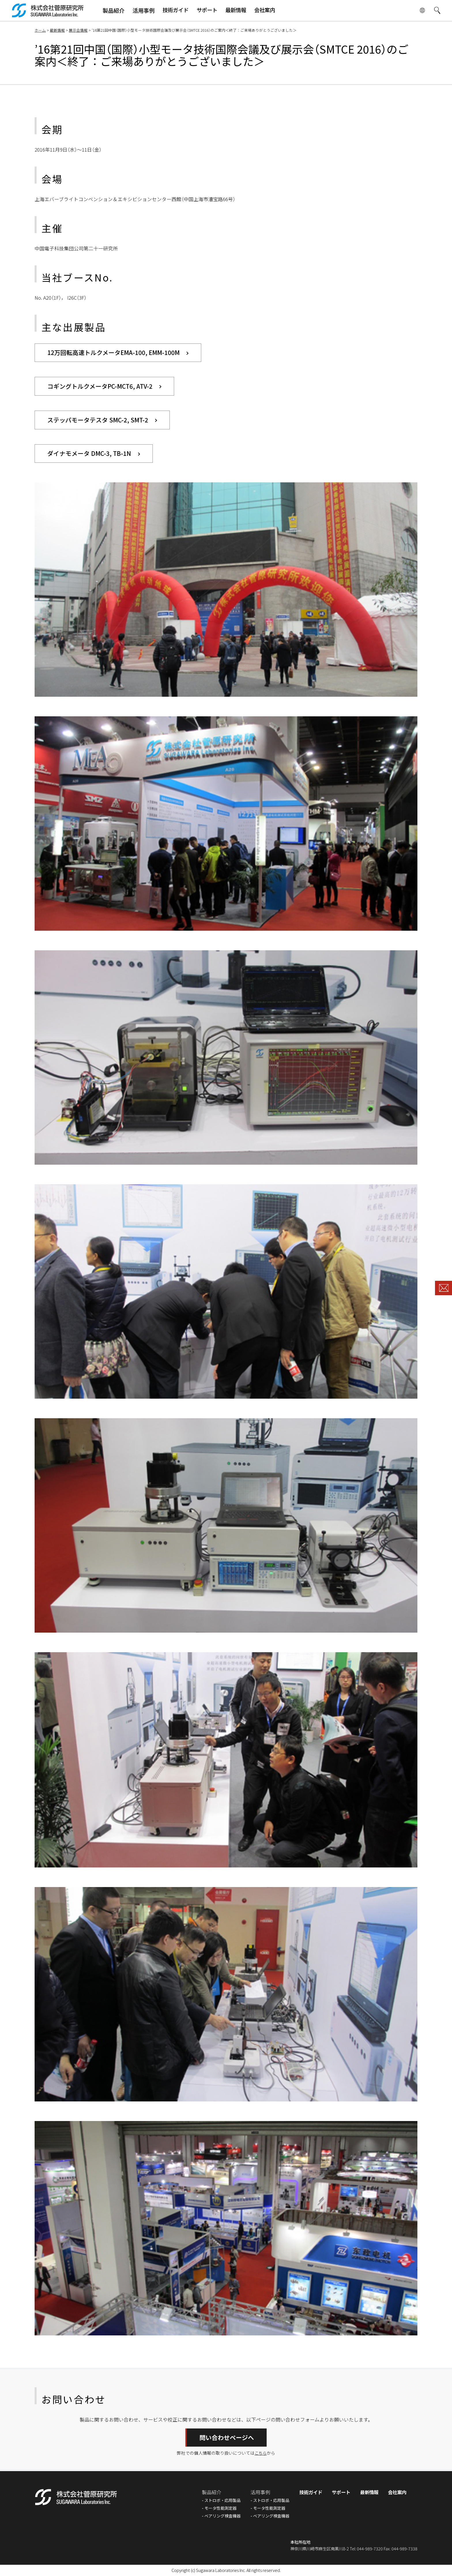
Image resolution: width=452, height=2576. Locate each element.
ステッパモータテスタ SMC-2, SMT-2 (98, 420)
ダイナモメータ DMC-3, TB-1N (90, 453)
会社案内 (396, 2492)
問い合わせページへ (226, 2437)
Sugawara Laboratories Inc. (220, 2571)
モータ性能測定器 (215, 2508)
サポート (338, 2492)
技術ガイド (306, 2492)
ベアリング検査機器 (217, 2516)
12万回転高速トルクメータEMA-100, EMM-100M (114, 352)
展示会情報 (78, 30)
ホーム (40, 30)
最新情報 (57, 30)
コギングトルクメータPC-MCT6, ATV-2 (101, 386)
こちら (260, 2453)
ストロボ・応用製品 (217, 2501)
